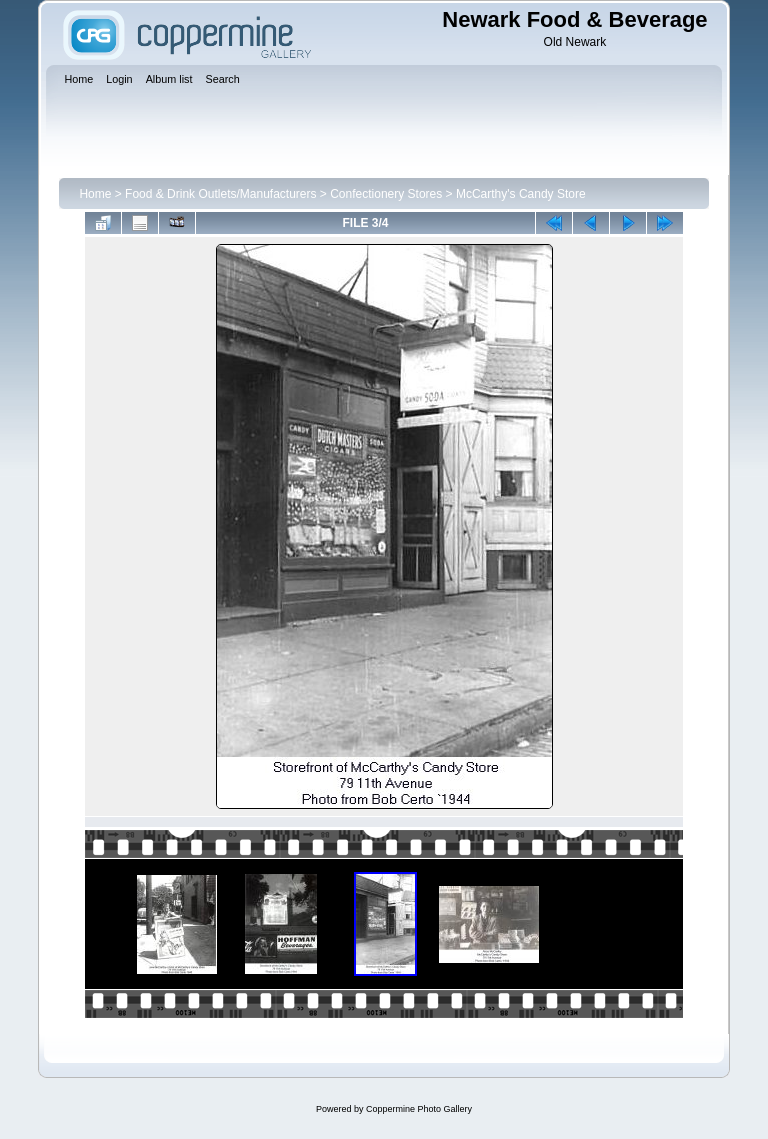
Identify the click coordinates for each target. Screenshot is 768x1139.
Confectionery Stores (386, 194)
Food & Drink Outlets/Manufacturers (220, 194)
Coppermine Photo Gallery (419, 1109)
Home (95, 194)
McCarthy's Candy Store (521, 194)
